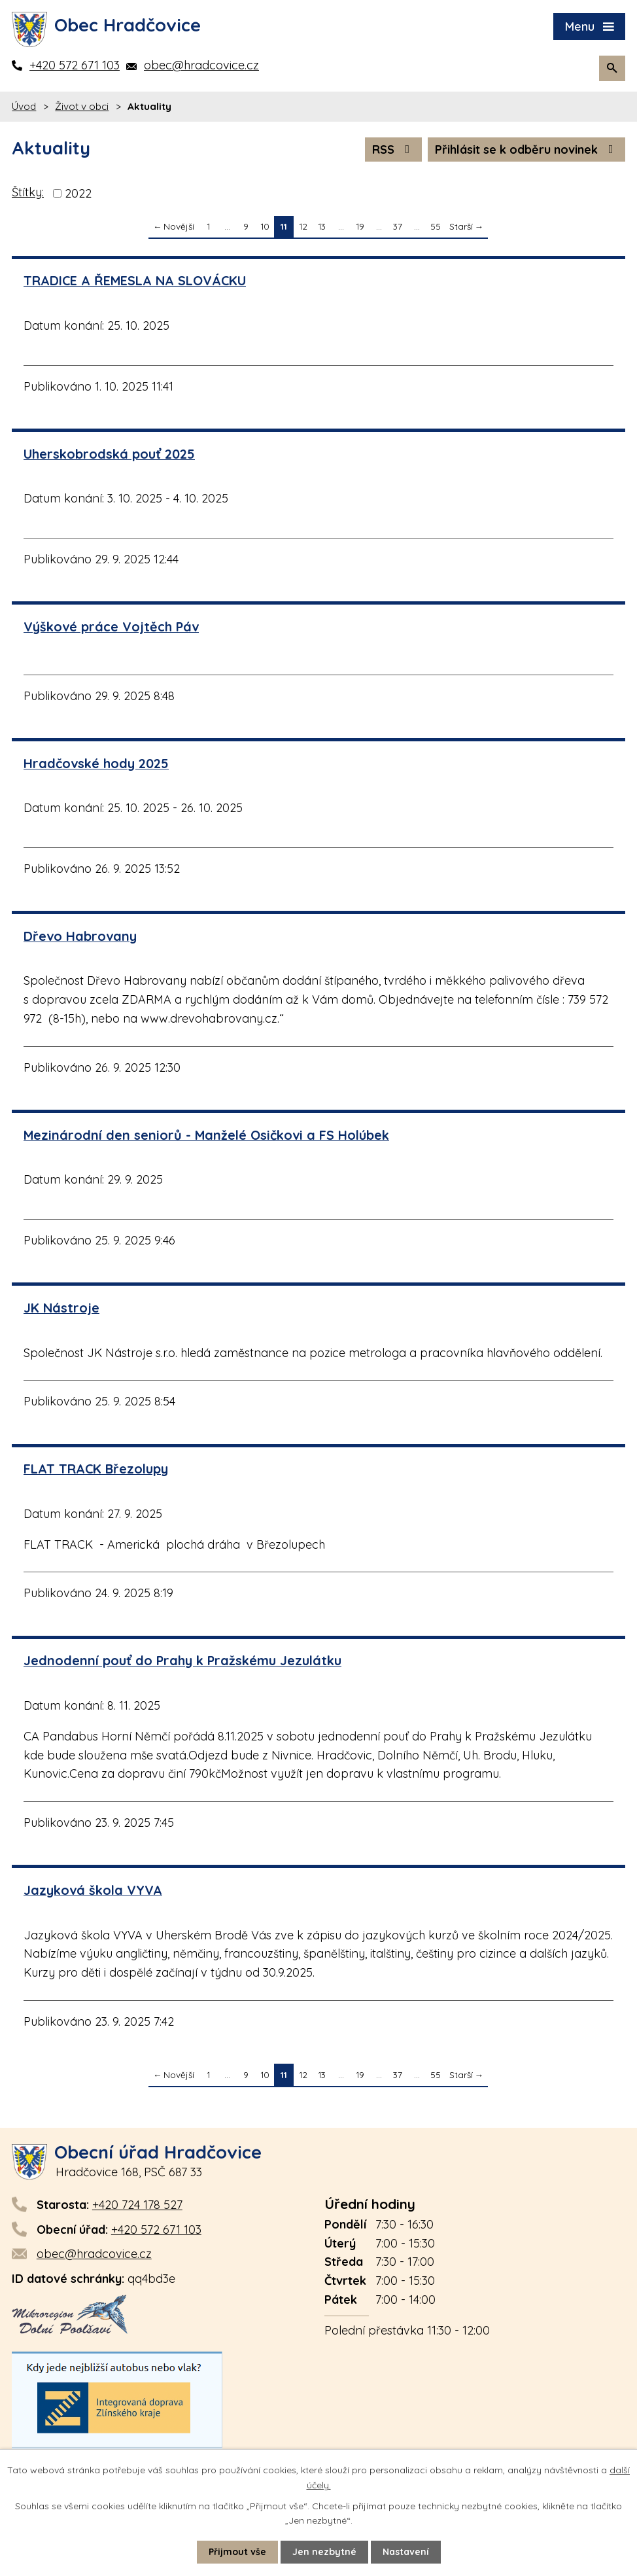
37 (397, 226)
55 (435, 226)
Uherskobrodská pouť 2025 (109, 454)
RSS (393, 149)
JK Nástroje (61, 1307)
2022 (78, 193)
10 (264, 226)
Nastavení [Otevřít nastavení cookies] (406, 2552)
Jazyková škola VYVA (93, 1890)
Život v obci (82, 106)
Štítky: (28, 192)
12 (303, 226)
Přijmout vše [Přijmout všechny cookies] (237, 2552)
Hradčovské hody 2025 (96, 763)
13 (322, 226)
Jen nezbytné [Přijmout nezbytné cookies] (324, 2552)
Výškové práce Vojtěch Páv (111, 626)
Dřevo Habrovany (80, 936)
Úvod (24, 106)
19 (360, 226)
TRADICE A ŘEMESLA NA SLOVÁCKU (135, 280)
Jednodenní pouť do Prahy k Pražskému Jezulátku (182, 1660)
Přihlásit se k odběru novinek (527, 149)
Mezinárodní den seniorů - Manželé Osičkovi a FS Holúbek (206, 1135)
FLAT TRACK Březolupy (96, 1468)
